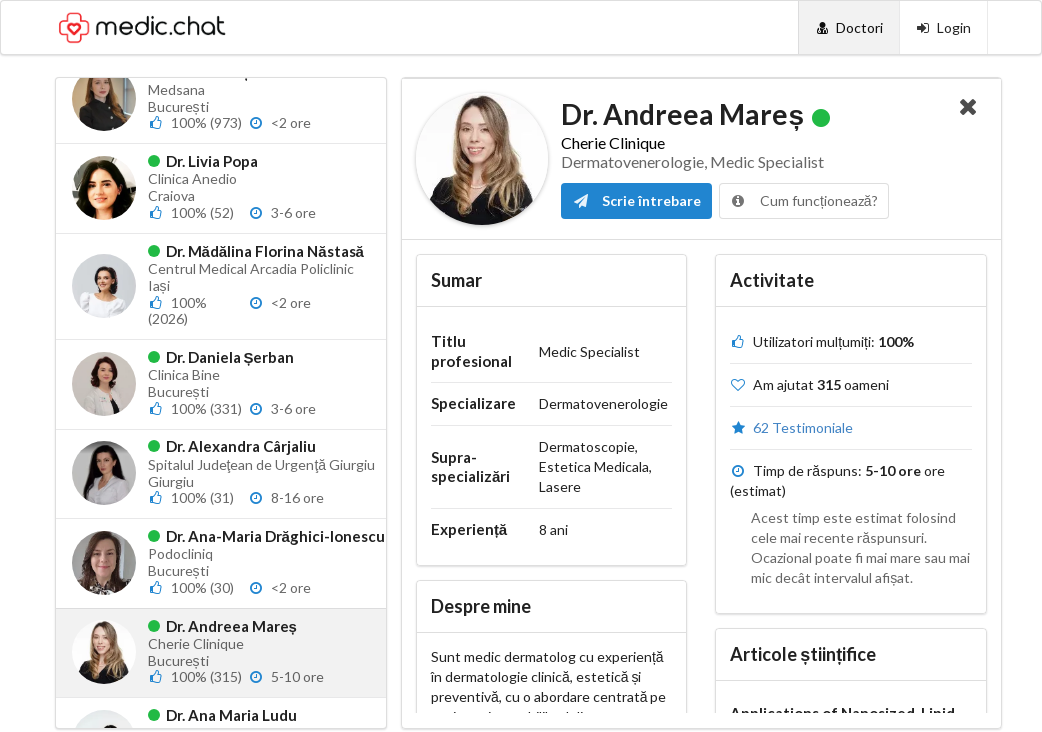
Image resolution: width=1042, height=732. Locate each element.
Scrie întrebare (636, 200)
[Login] (943, 27)
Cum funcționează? (804, 200)
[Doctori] (848, 27)
